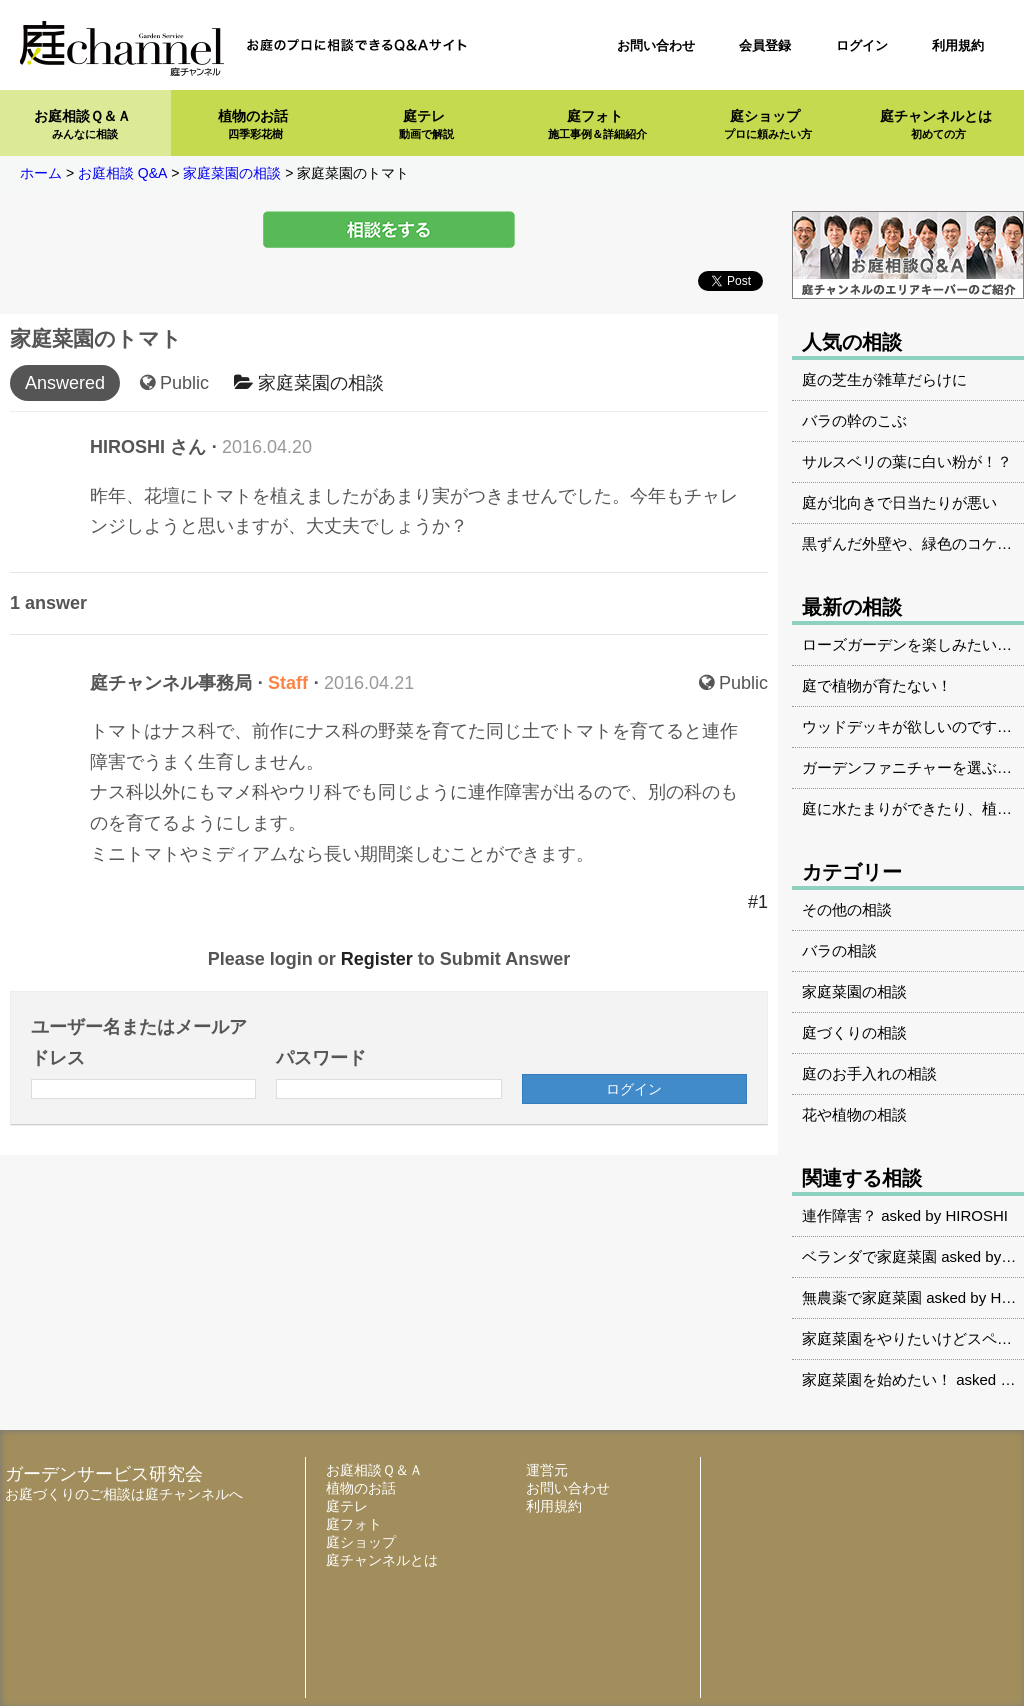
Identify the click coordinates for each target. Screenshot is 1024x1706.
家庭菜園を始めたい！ (877, 1379)
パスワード (321, 1058)
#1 (758, 902)
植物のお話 (253, 124)
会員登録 (765, 45)
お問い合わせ (656, 45)
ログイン (862, 45)
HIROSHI (976, 1215)
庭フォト (597, 124)
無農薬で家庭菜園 (862, 1297)
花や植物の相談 (854, 1114)
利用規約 (958, 45)
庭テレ (426, 124)
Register (377, 959)
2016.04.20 (267, 447)
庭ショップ (768, 124)
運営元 (547, 1470)
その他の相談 (847, 909)
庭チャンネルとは (936, 124)
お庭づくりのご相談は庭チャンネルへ (124, 1494)
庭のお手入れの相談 (869, 1073)
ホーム (41, 173)
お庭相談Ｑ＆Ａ (82, 124)
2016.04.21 (369, 683)
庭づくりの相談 (854, 1032)
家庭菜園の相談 (309, 383)
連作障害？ (839, 1215)
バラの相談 (839, 950)
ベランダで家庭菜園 (869, 1256)
